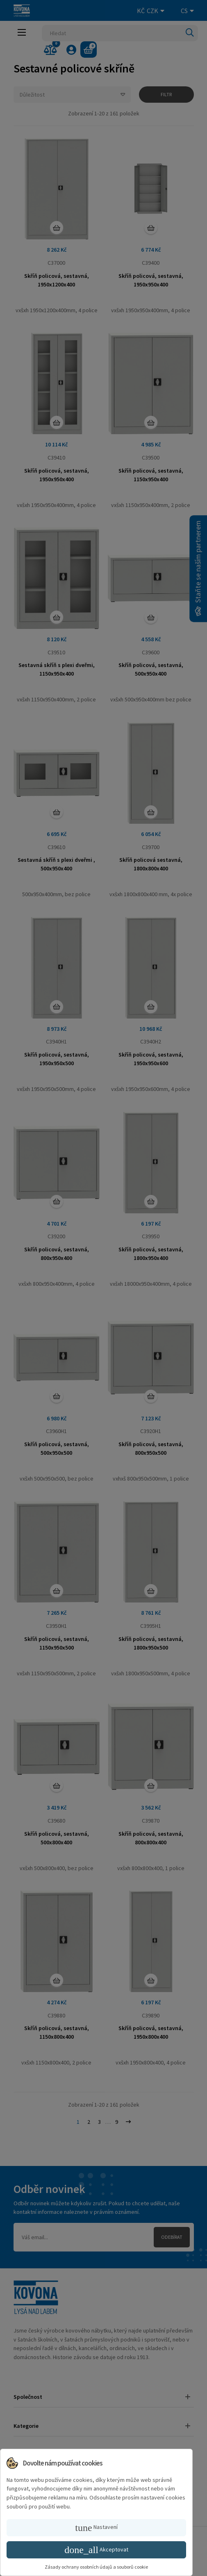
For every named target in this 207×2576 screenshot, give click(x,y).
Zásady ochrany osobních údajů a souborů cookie (96, 2567)
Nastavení (96, 2527)
